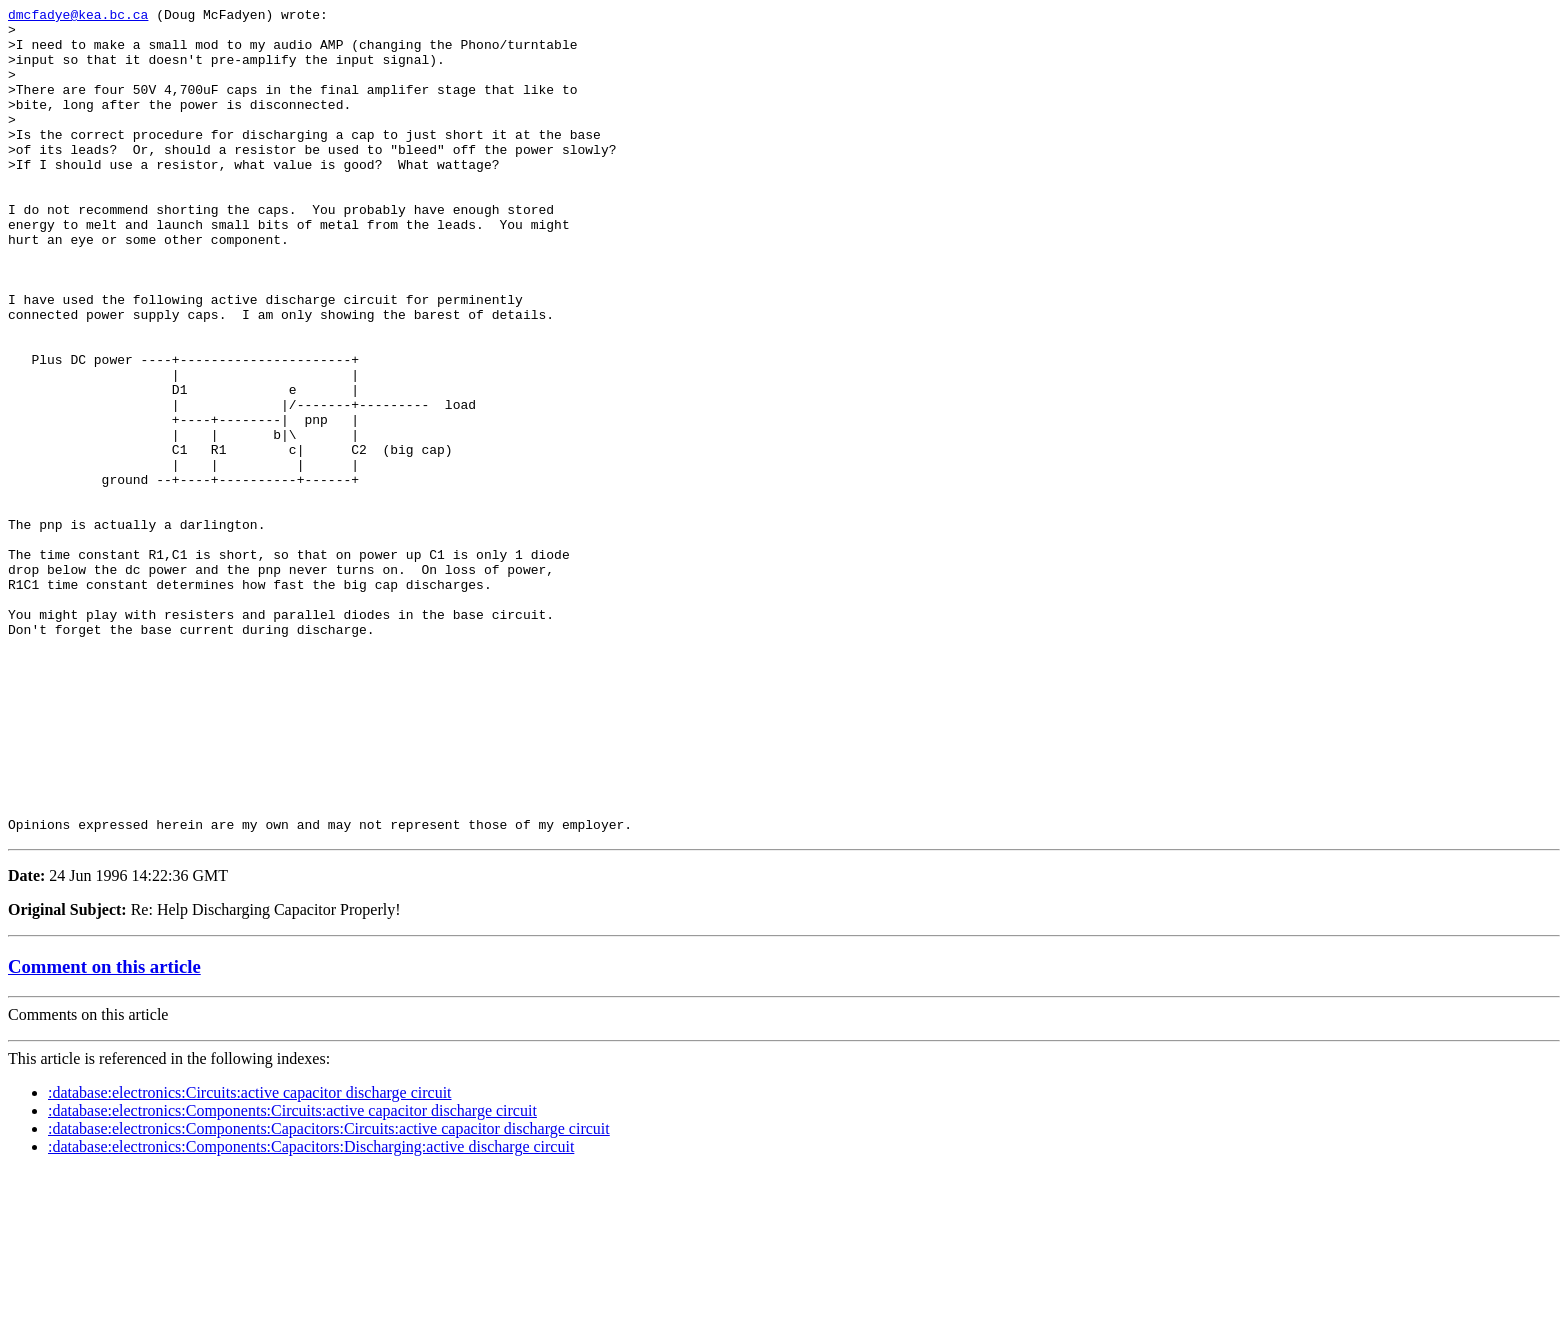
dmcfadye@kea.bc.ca (78, 17)
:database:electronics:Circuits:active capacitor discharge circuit (250, 1257)
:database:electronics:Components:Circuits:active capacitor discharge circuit (292, 1275)
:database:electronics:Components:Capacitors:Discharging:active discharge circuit (311, 1311)
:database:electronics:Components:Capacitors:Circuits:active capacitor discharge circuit (329, 1293)
